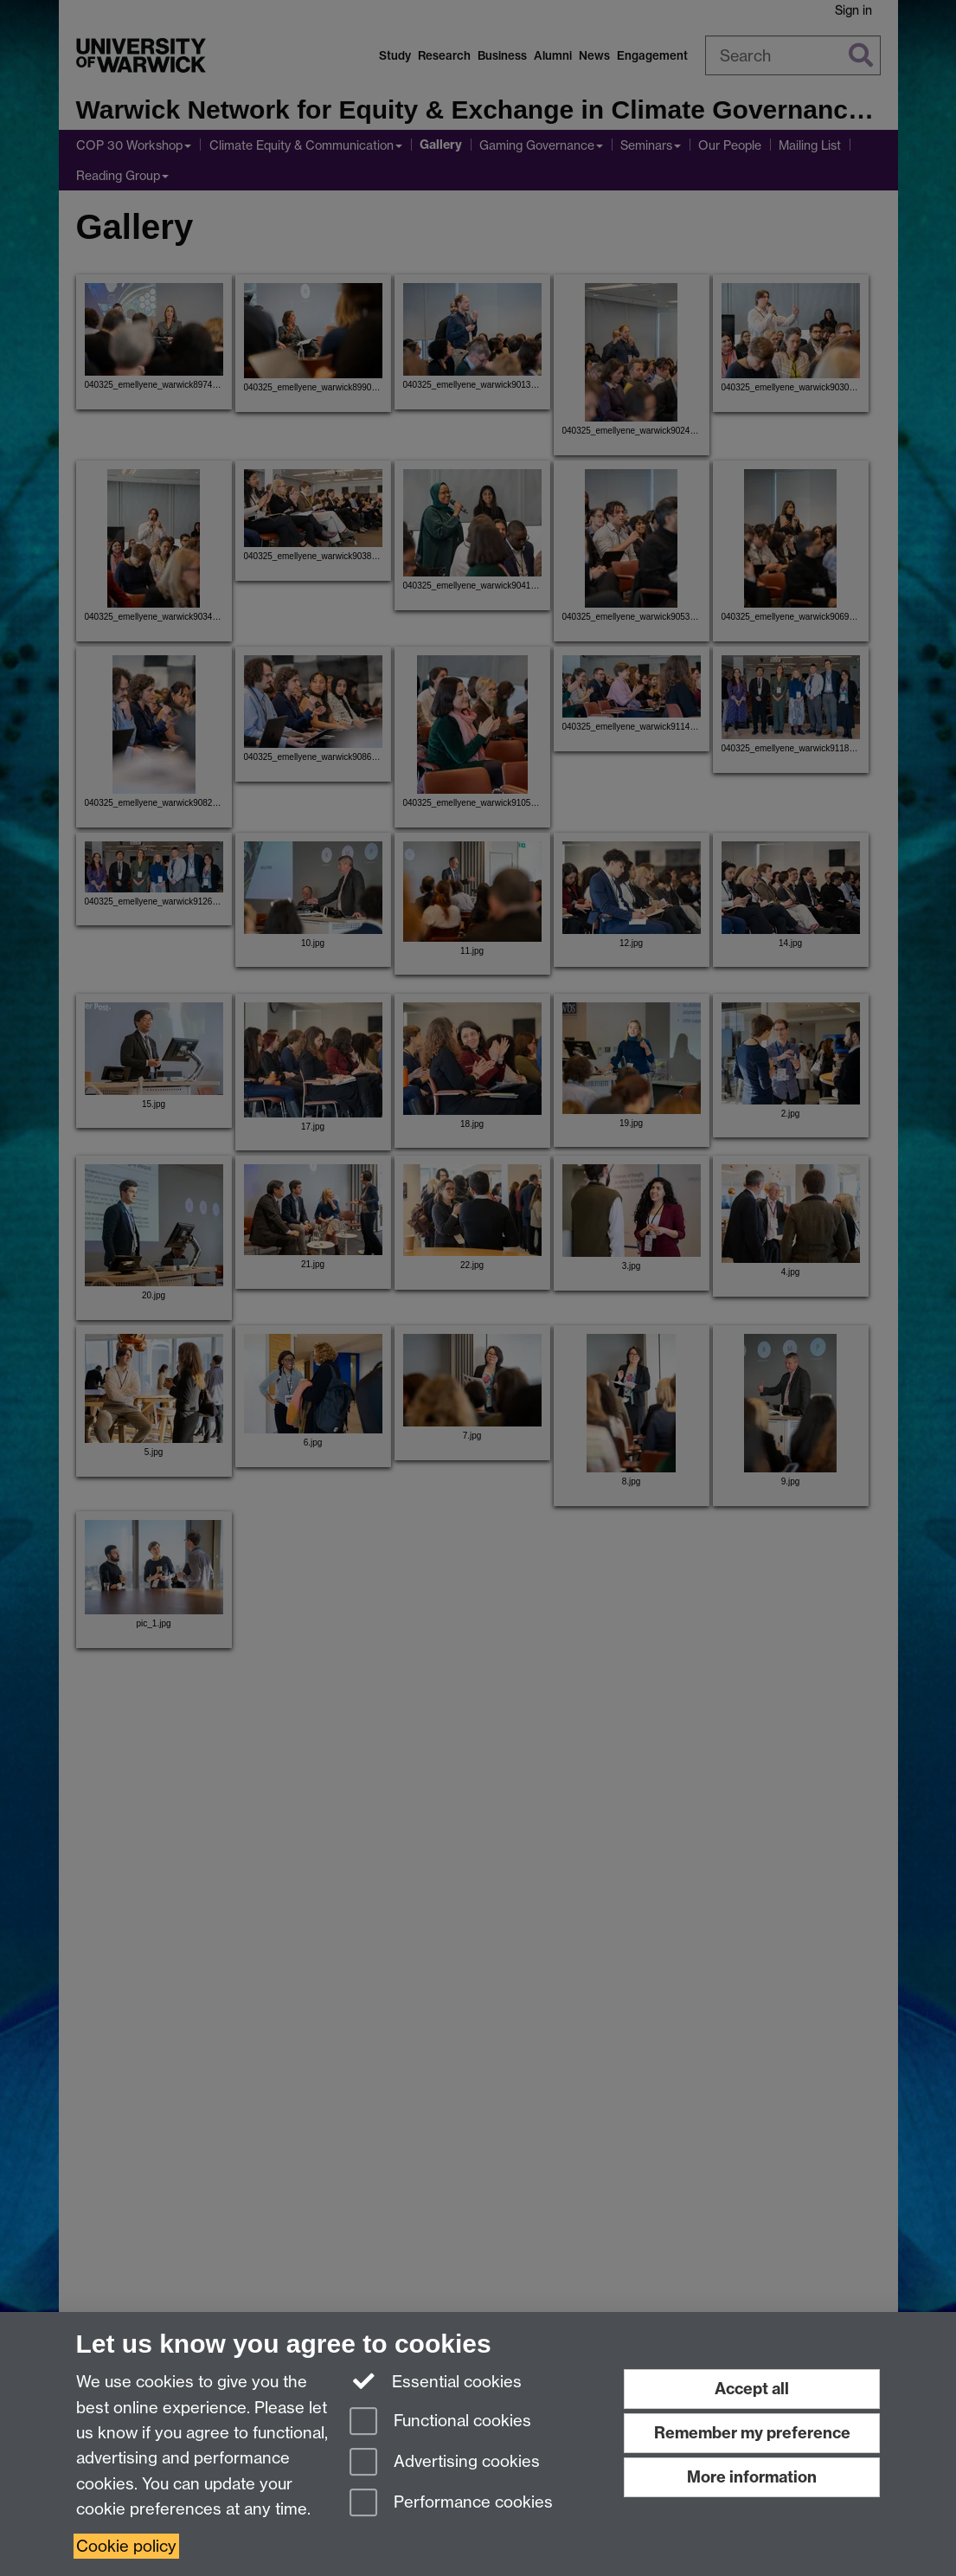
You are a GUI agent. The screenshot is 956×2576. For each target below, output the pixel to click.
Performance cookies (451, 2504)
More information (752, 2477)
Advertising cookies (445, 2463)
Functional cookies (440, 2422)
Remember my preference (752, 2433)
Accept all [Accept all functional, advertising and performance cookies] (752, 2389)
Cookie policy (126, 2546)
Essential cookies (436, 2380)
